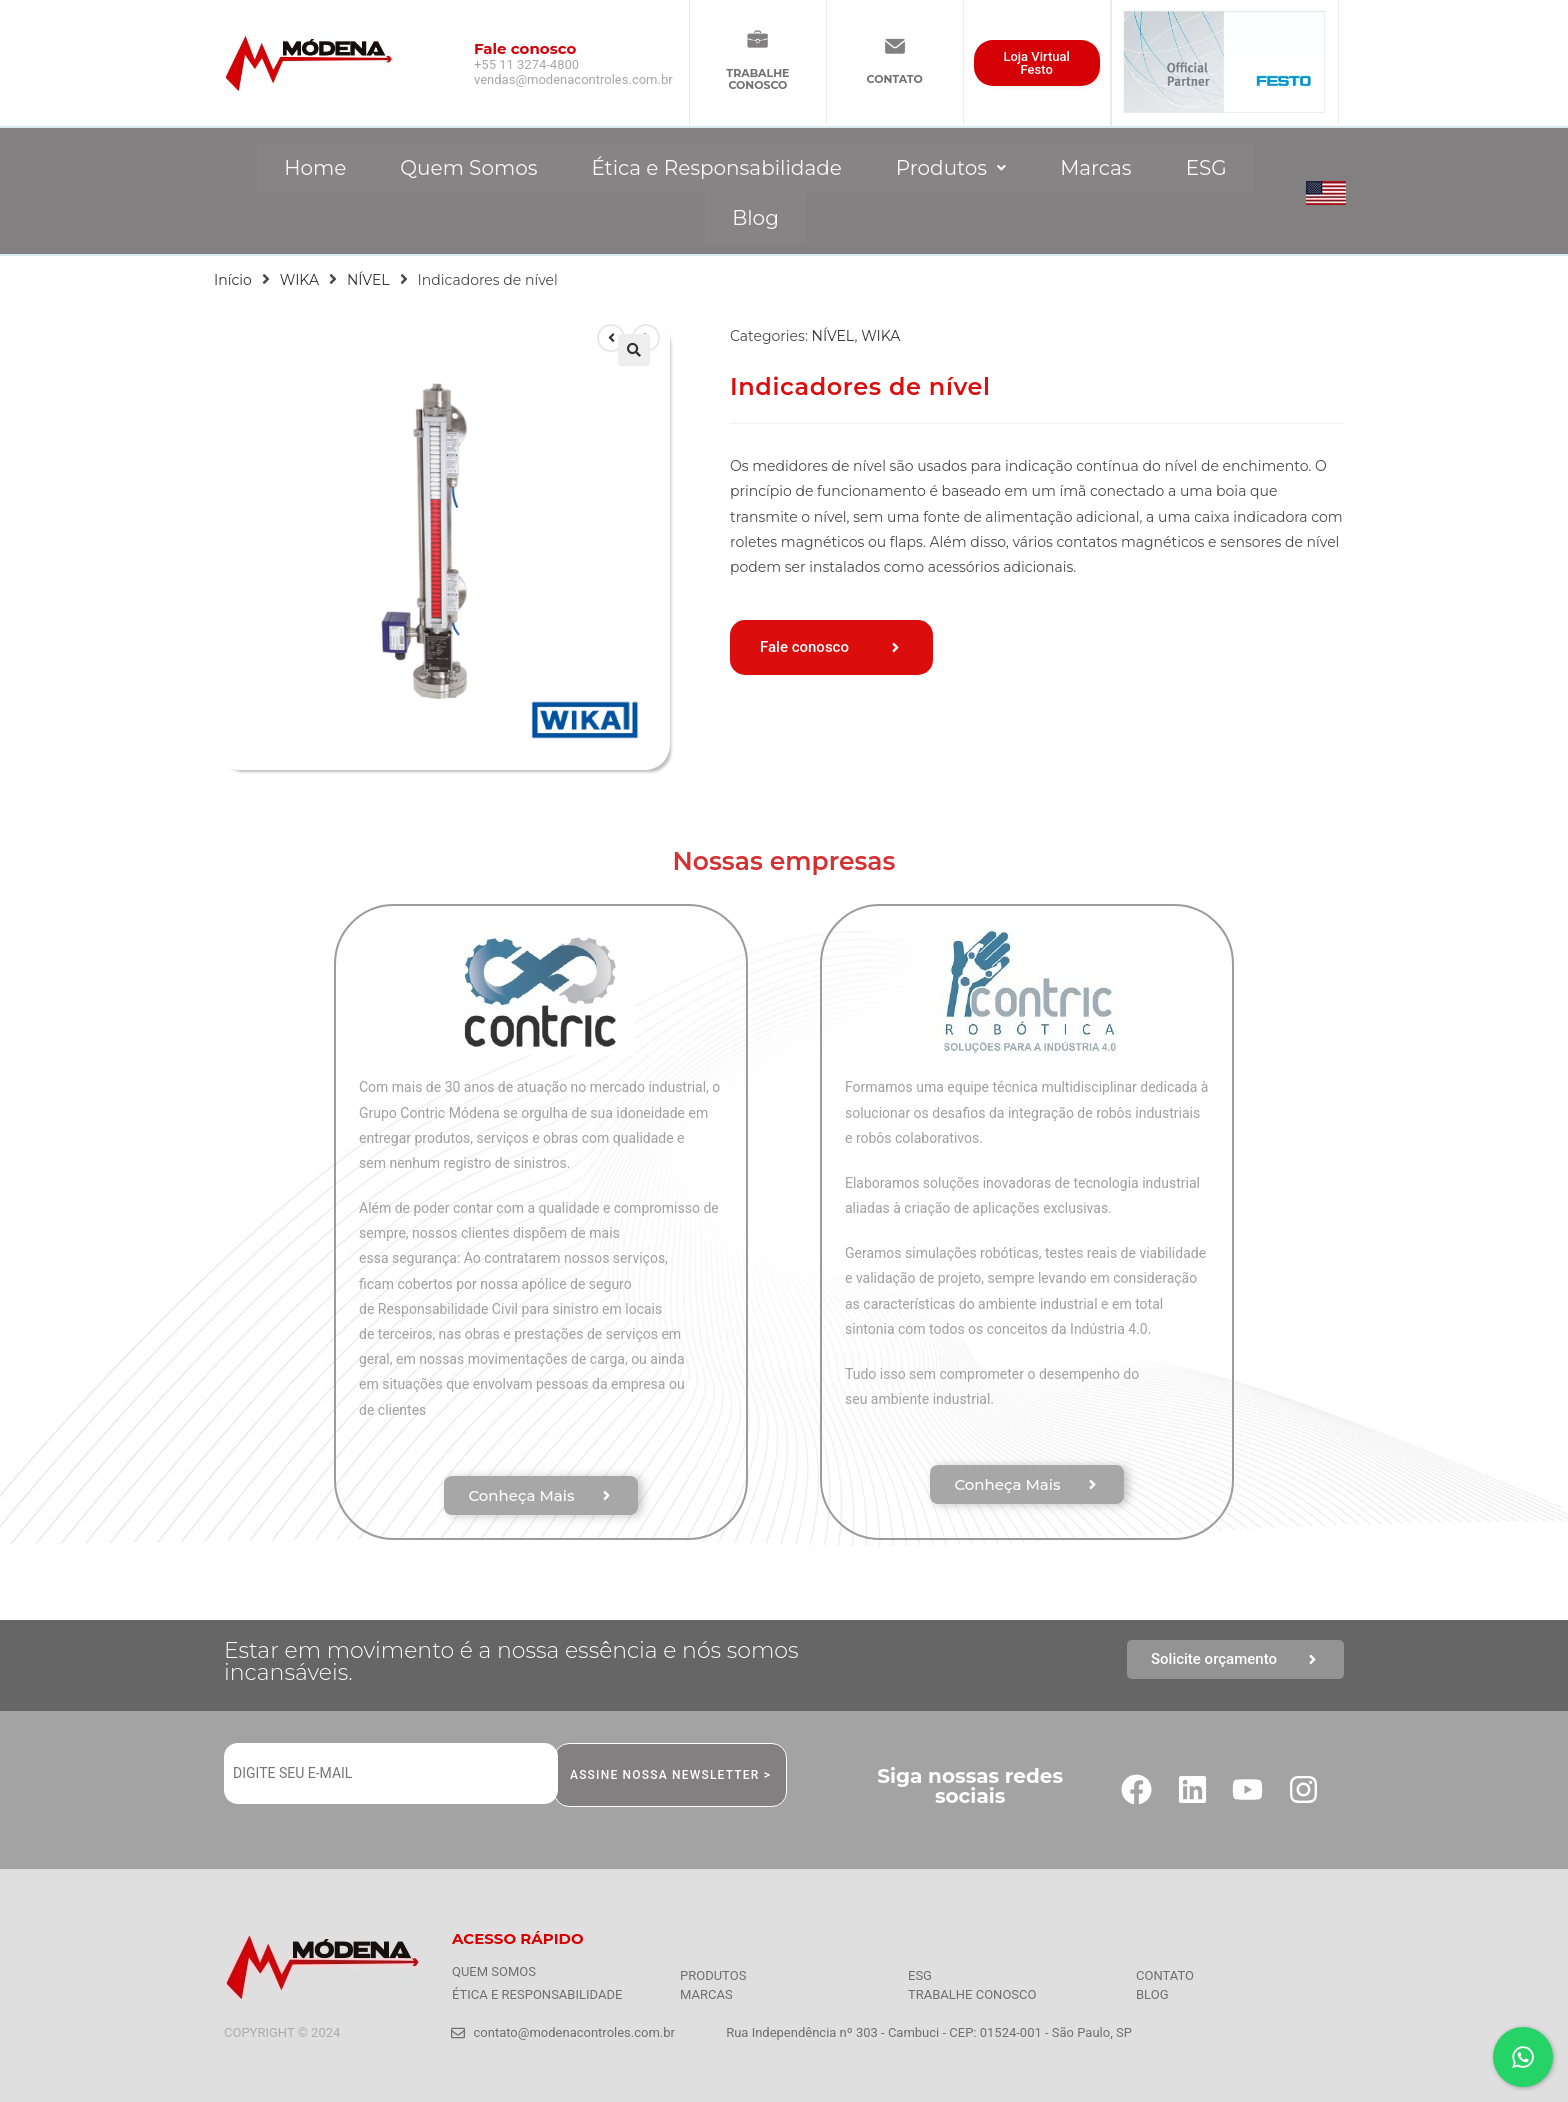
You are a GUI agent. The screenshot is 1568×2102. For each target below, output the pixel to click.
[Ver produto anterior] (611, 338)
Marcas (1096, 168)
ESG (1206, 168)
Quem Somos (468, 168)
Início (233, 280)
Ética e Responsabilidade (716, 168)
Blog (755, 218)
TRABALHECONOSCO (757, 79)
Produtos (951, 168)
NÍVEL (368, 280)
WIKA (299, 280)
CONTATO (895, 79)
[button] (951, 168)
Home (315, 168)
